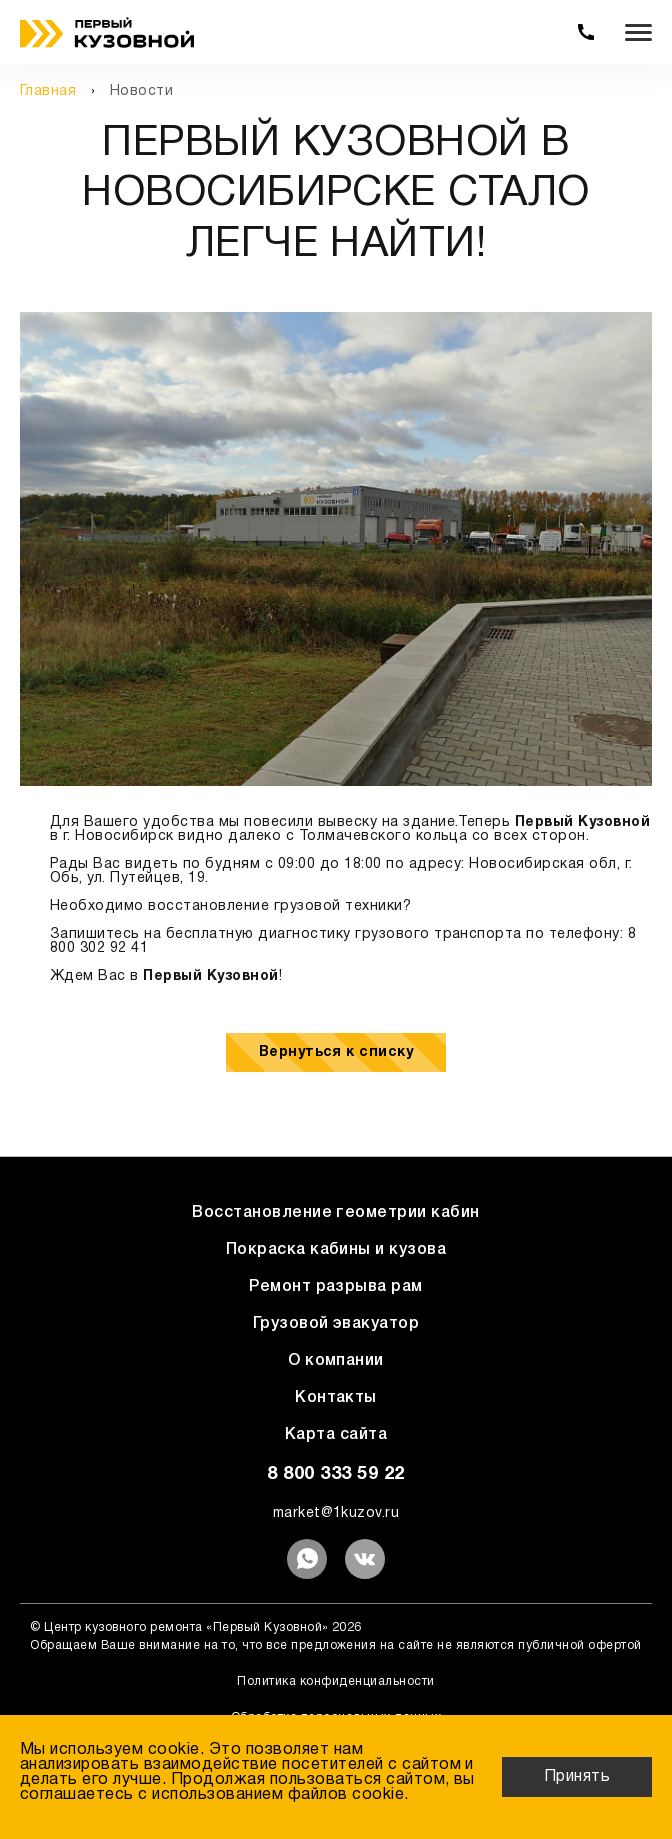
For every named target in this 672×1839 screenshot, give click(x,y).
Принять (577, 1777)
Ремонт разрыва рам (336, 1287)
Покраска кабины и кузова (336, 1250)
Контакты (336, 1398)
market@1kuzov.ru (336, 1513)
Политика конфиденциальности (335, 1681)
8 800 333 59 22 (335, 1474)
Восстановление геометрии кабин (336, 1213)
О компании (336, 1361)
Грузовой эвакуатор (336, 1324)
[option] (336, 549)
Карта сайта (336, 1435)
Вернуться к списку (336, 1052)
